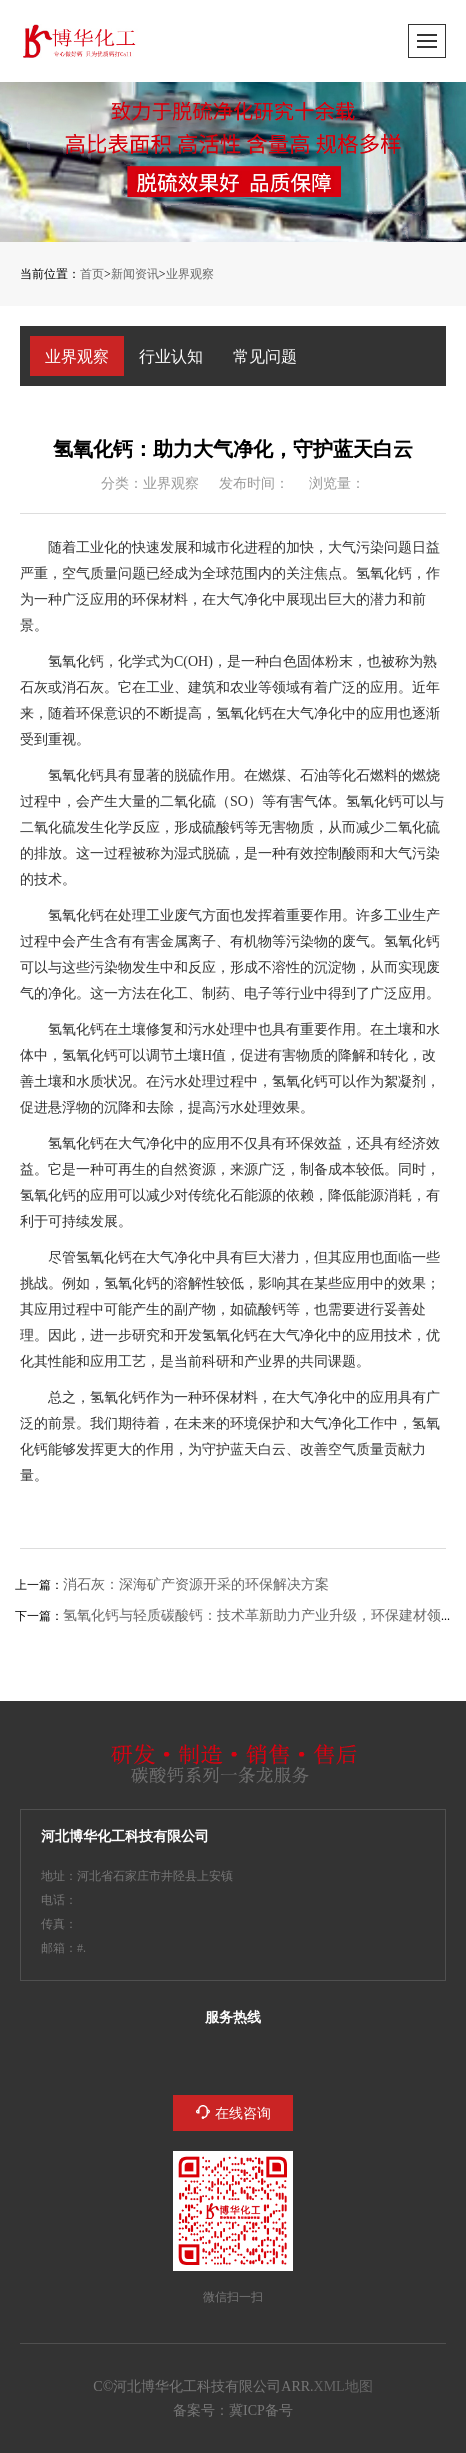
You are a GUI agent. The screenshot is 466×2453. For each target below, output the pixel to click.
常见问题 (265, 356)
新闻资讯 (135, 273)
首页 (92, 273)
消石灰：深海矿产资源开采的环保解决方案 (196, 1584)
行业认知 (171, 356)
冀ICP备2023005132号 (261, 2410)
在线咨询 (243, 2113)
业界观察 (190, 273)
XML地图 (343, 2386)
